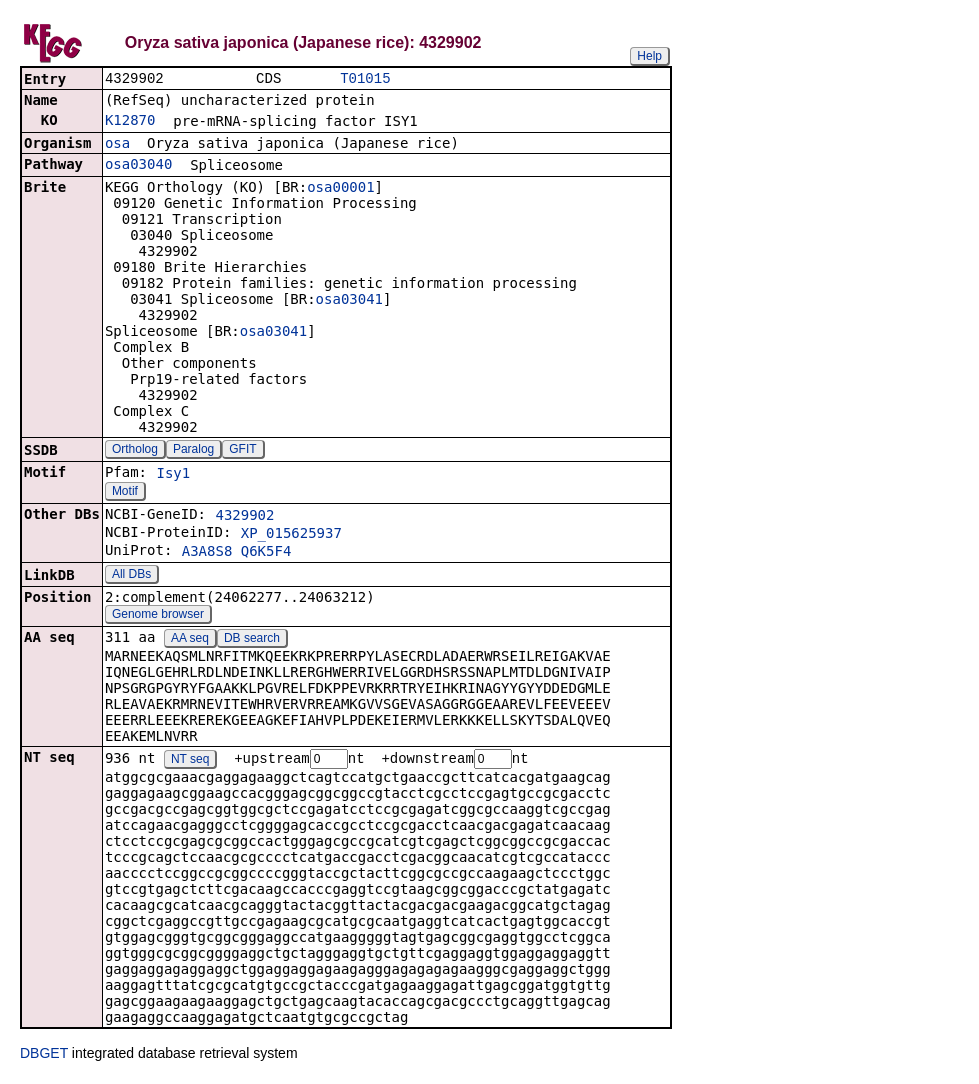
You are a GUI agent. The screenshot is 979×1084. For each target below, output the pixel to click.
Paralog (193, 451)
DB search (252, 640)
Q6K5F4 (266, 553)
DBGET (44, 1056)
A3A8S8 (207, 553)
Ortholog (135, 451)
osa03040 (138, 166)
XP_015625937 (291, 535)
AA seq (190, 640)
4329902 (244, 517)
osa (117, 145)
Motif (125, 493)
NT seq (190, 762)
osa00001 (340, 189)
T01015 (365, 79)
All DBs (131, 576)
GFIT (242, 451)
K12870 (130, 122)
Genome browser (158, 616)
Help (649, 56)
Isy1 (173, 475)
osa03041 (349, 301)
